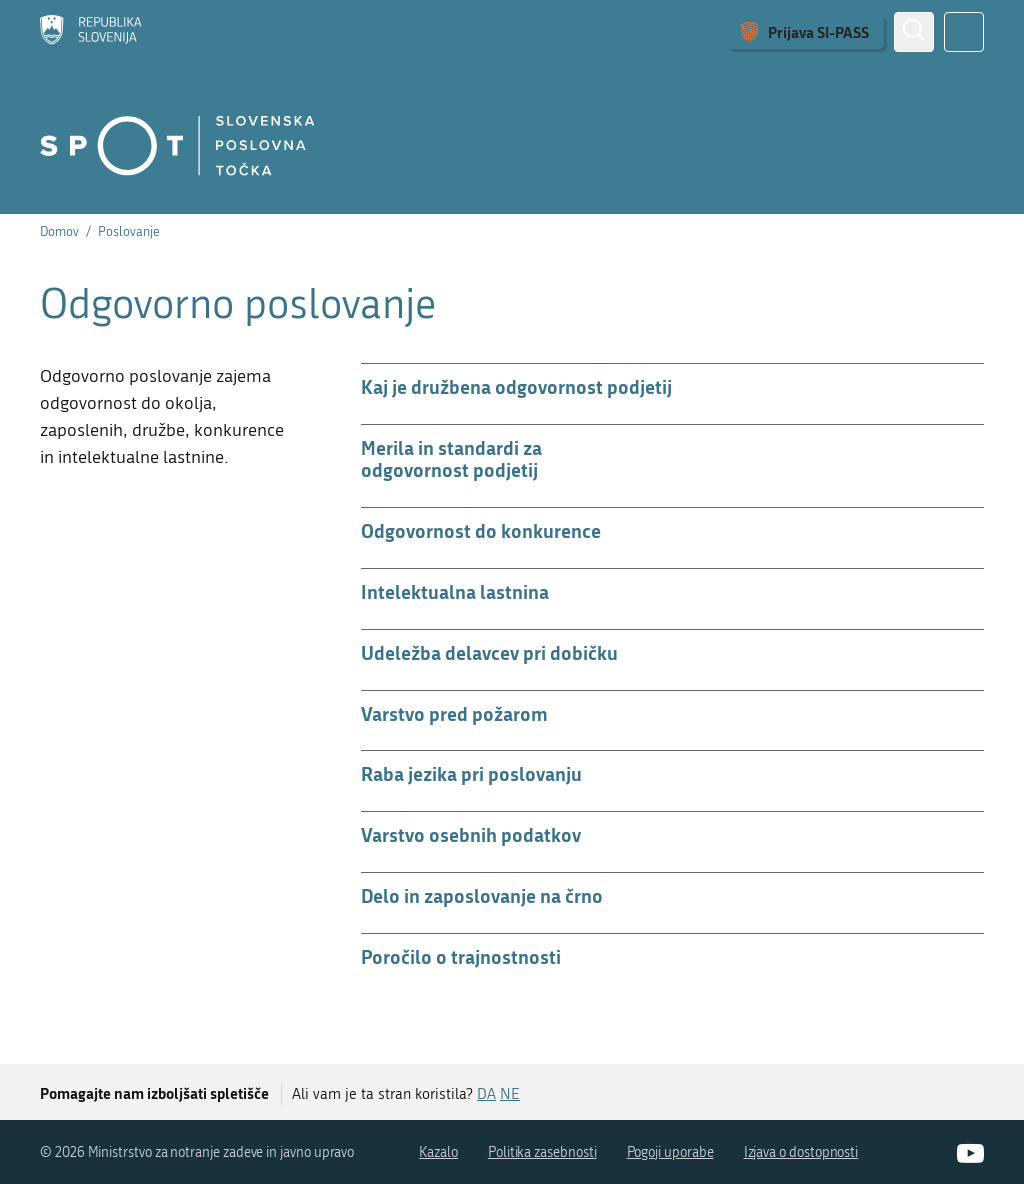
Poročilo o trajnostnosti (461, 956)
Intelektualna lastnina (455, 591)
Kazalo (438, 1152)
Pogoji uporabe (670, 1152)
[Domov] (91, 32)
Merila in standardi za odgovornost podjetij (451, 459)
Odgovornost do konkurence (481, 530)
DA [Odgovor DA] (486, 1094)
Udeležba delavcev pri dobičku (489, 652)
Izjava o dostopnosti (801, 1152)
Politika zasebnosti (542, 1152)
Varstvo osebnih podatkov (471, 834)
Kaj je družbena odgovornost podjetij (516, 386)
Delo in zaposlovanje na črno (482, 895)
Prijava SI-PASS (818, 32)
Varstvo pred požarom (454, 713)
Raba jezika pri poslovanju (471, 773)
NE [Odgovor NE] (510, 1094)
